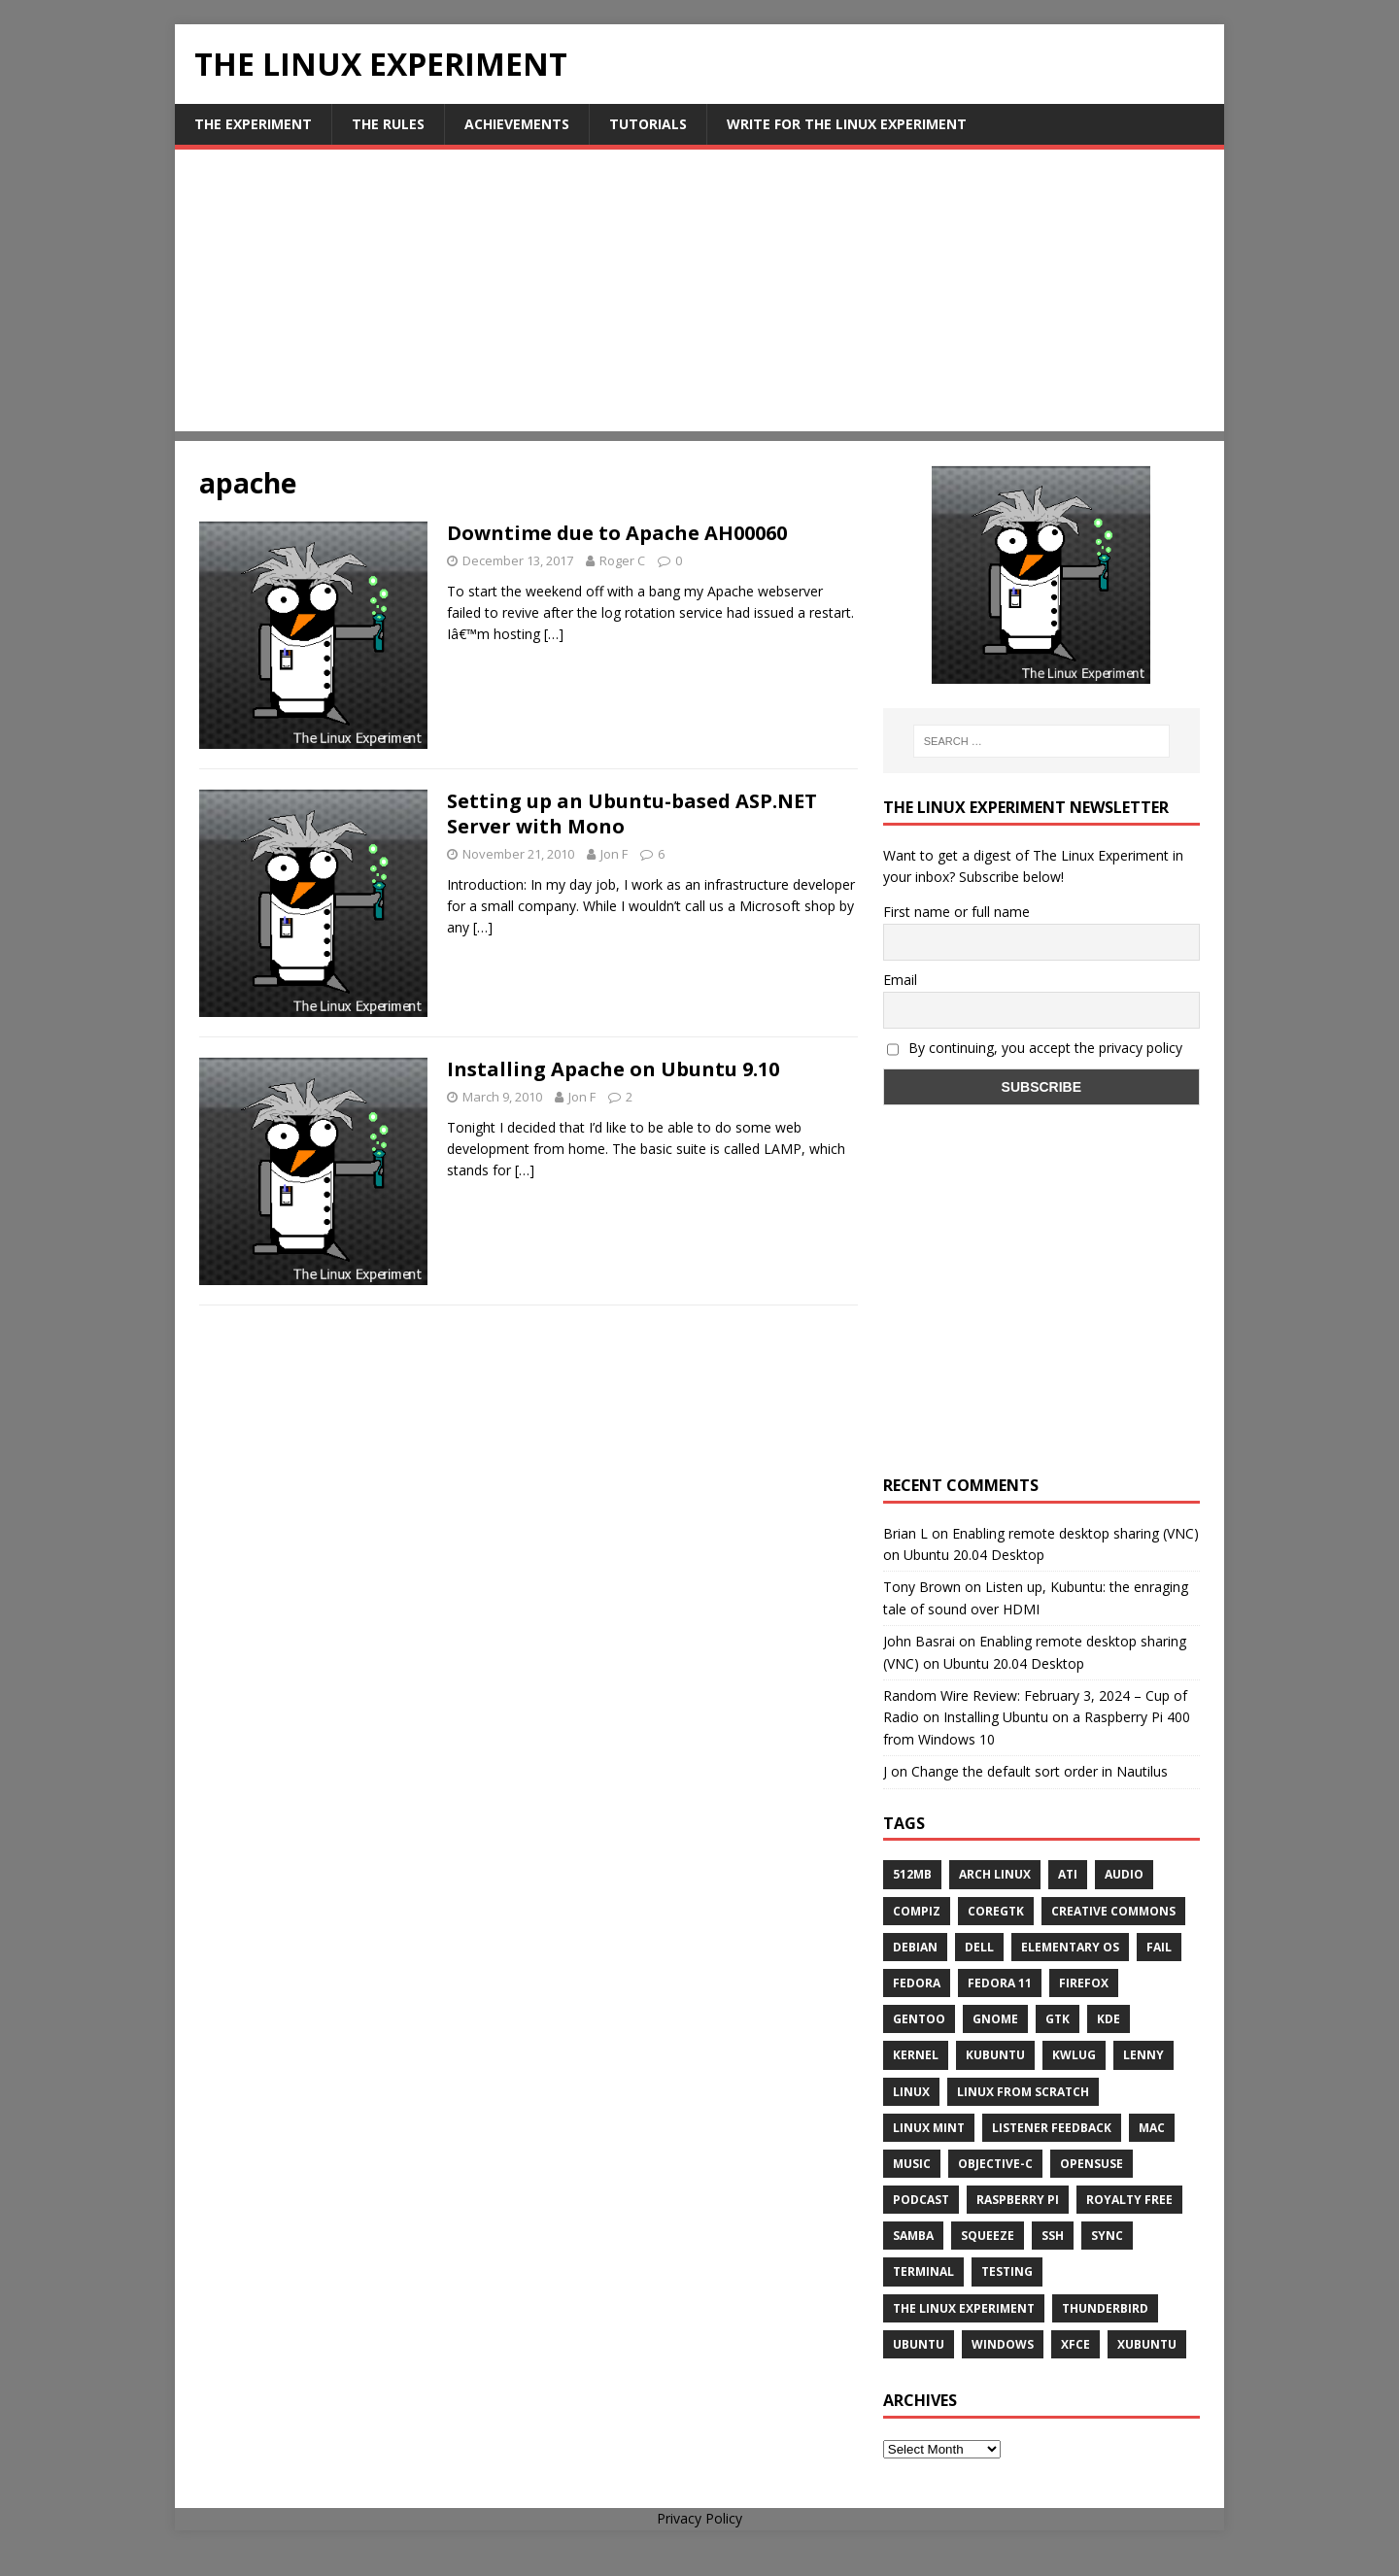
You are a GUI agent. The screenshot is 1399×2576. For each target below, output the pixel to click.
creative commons (1113, 1911)
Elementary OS (1070, 1947)
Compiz (916, 1911)
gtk (1057, 2019)
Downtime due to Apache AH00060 (617, 533)
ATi (1067, 1874)
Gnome (995, 2019)
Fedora (916, 1983)
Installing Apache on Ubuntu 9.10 (613, 1069)
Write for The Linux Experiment (847, 124)
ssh (1052, 2235)
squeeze (987, 2235)
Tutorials (648, 124)
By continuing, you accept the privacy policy (1034, 1047)
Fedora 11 (1000, 1983)
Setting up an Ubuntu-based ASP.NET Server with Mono (632, 813)
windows (1003, 2344)
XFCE (1075, 2344)
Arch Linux (995, 1874)
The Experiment (253, 124)
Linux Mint (929, 2127)
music (912, 2163)
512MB (912, 1874)
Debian (915, 1947)
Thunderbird (1105, 2308)
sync (1107, 2235)
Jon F (614, 854)
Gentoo (919, 2019)
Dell (979, 1947)
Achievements (516, 124)
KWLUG (1074, 2055)
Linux (911, 2092)
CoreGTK (996, 1911)
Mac (1152, 2127)
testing (1007, 2271)
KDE (1108, 2019)
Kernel (915, 2055)
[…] (553, 634)
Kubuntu (995, 2055)
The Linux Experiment (964, 2308)
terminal (923, 2271)
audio (1124, 1874)
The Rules (388, 124)
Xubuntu (1147, 2344)
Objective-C (995, 2163)
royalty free (1129, 2199)
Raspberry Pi (1017, 2199)
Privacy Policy (699, 2518)
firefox (1084, 1983)
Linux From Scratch (1023, 2092)
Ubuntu (918, 2344)
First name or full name (956, 911)
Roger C (622, 560)
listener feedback (1051, 2127)
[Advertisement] (699, 295)
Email (900, 979)
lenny (1143, 2055)
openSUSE (1091, 2163)
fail (1159, 1947)
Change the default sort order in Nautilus (1039, 1771)
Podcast (921, 2199)
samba (913, 2235)
